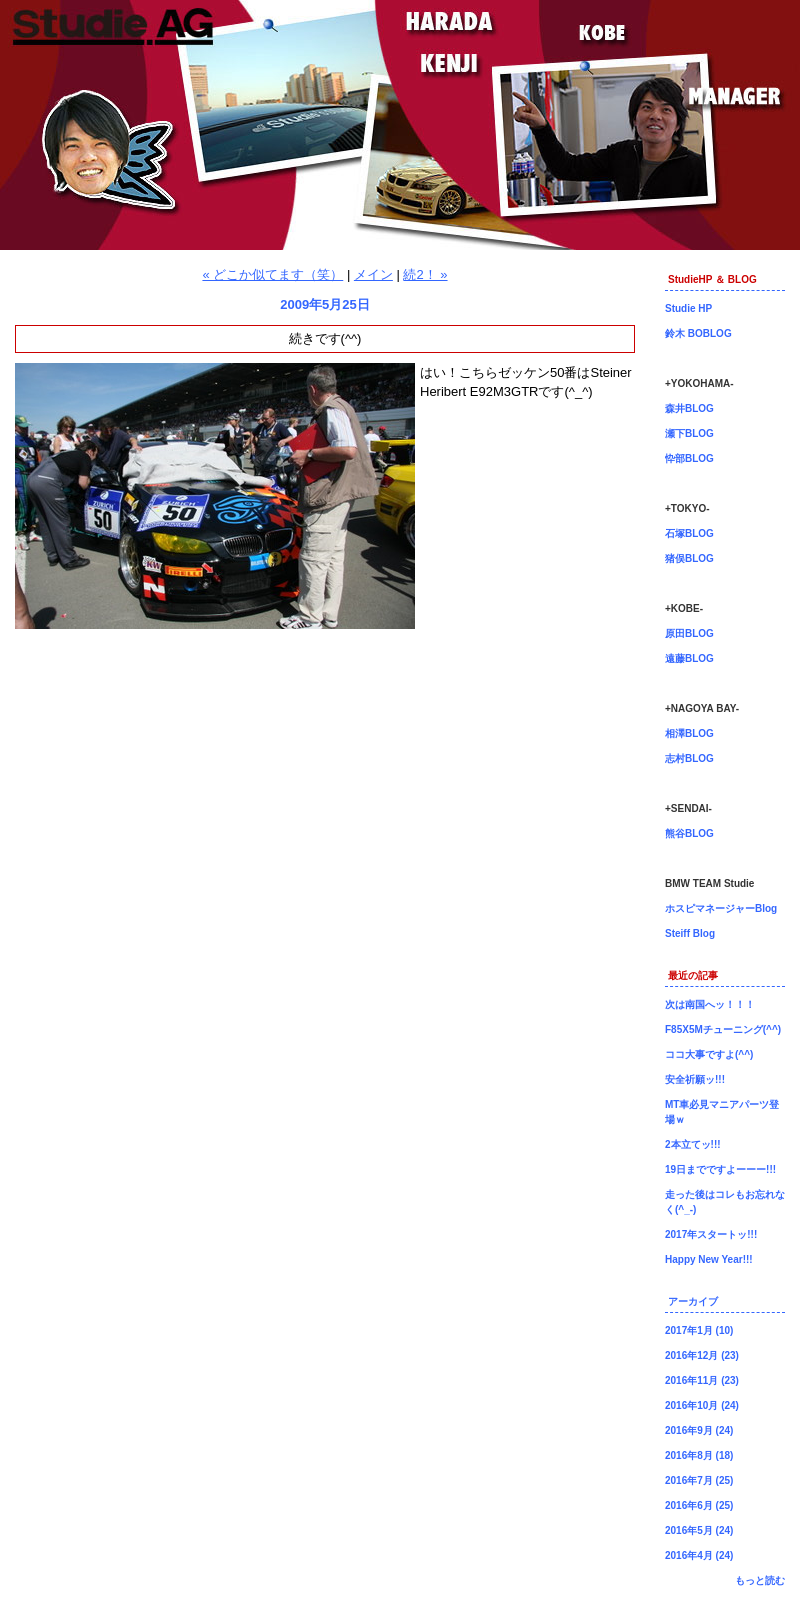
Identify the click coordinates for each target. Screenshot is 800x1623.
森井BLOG (689, 408)
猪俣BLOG (689, 558)
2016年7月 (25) (699, 1480)
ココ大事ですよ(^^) (709, 1054)
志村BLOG (689, 758)
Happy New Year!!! (709, 1259)
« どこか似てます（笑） (272, 274)
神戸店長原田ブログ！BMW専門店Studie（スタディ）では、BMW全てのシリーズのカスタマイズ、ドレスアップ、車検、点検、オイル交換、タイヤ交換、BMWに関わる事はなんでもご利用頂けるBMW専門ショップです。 (400, 125)
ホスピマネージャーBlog (721, 908)
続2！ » (425, 274)
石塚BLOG (689, 533)
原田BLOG (689, 633)
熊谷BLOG (689, 833)
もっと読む (760, 1580)
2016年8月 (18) (699, 1455)
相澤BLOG (689, 733)
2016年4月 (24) (699, 1555)
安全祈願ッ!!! (695, 1079)
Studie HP (688, 308)
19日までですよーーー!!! (720, 1169)
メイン (373, 274)
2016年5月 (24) (699, 1530)
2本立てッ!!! (693, 1144)
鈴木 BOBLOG (698, 333)
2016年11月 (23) (702, 1380)
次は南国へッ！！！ (710, 1004)
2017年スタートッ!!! (711, 1234)
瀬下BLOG (689, 433)
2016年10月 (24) (702, 1405)
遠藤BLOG (689, 658)
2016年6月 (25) (699, 1505)
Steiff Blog (690, 933)
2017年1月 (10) (699, 1330)
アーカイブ (693, 1301)
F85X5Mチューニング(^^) (723, 1029)
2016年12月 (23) (702, 1355)
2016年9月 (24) (699, 1430)
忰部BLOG (689, 458)
